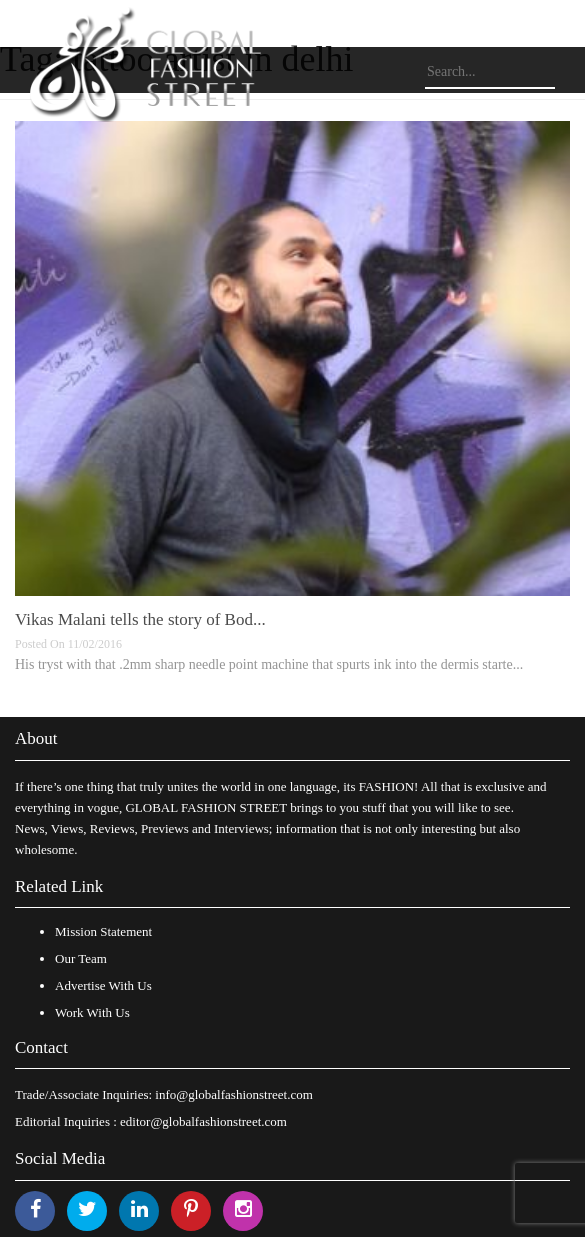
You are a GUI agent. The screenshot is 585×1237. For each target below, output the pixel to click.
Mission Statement (103, 931)
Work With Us (92, 1012)
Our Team (81, 958)
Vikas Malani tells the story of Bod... (140, 619)
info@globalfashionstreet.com (233, 1094)
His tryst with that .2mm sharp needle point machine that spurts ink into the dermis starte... (269, 664)
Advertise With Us (103, 985)
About (36, 738)
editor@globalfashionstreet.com (203, 1121)
